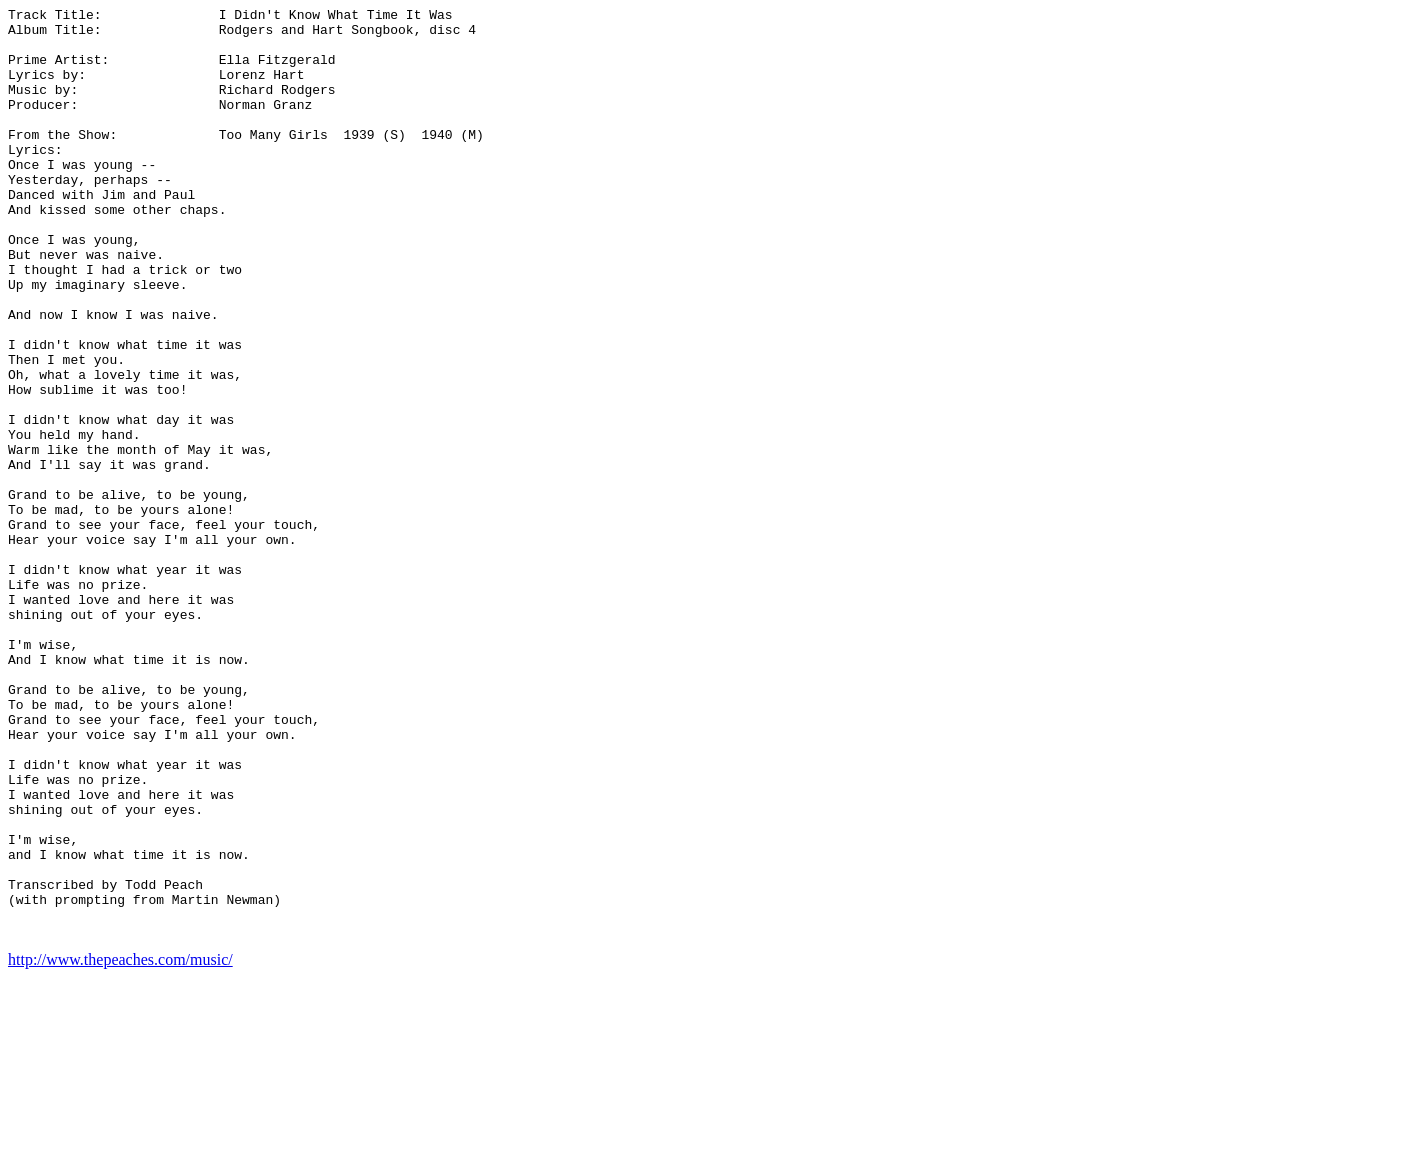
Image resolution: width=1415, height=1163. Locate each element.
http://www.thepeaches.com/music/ (120, 1145)
